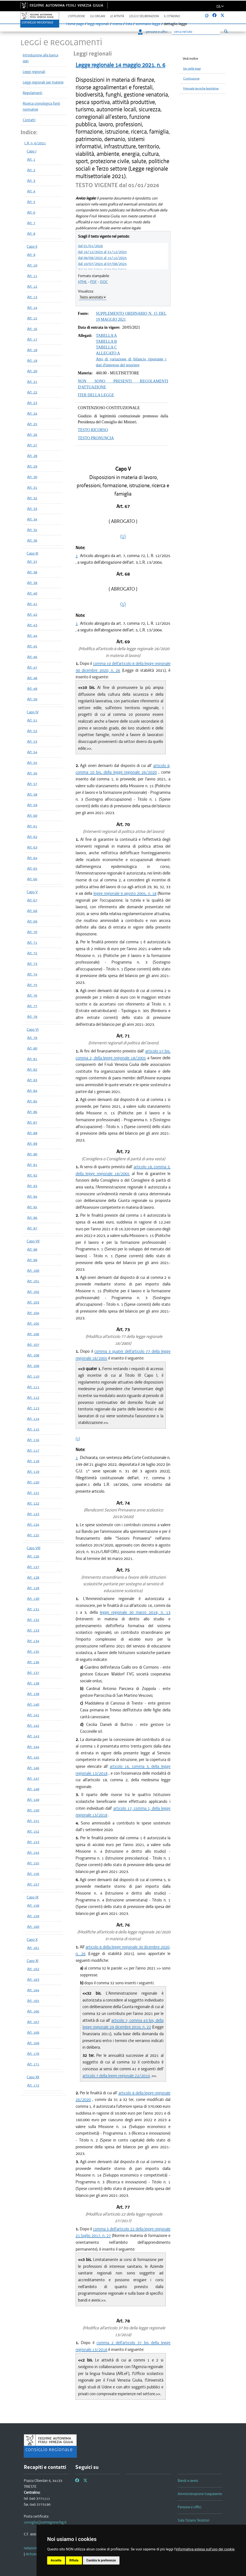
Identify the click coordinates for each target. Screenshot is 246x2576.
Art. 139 (33, 1693)
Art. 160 (33, 1926)
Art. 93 (32, 1185)
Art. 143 (33, 1736)
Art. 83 (32, 1080)
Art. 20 (32, 371)
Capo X (32, 1939)
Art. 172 (33, 2085)
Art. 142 (33, 1725)
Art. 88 (32, 1132)
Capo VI (33, 1029)
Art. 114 (33, 1418)
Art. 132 (33, 1619)
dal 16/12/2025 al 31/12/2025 (102, 251)
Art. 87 (32, 1122)
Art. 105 (33, 1323)
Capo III (32, 553)
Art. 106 (33, 1334)
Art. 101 (33, 1281)
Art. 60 (32, 815)
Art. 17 (32, 339)
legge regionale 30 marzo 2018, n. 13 (135, 1612)
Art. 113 (33, 1408)
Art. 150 (33, 1810)
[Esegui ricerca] (226, 31)
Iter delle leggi (192, 69)
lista (129, 23)
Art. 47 (32, 667)
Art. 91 (32, 1164)
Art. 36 (32, 540)
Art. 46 (32, 656)
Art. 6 (31, 212)
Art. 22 (32, 392)
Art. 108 (33, 1355)
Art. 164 (33, 1990)
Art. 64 (32, 857)
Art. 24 (32, 413)
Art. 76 (32, 995)
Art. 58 (32, 794)
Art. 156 (33, 1873)
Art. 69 (32, 921)
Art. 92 (32, 1175)
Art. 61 (32, 826)
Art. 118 (33, 1461)
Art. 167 (33, 2021)
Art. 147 (33, 1778)
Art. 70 (32, 931)
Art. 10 (32, 265)
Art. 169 (33, 2043)
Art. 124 (33, 1524)
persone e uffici (152, 32)
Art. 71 (32, 942)
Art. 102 (33, 1291)
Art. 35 (32, 529)
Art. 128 (33, 1577)
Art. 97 (32, 1228)
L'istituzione (76, 16)
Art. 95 (32, 1207)
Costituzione (191, 78)
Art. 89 (32, 1143)
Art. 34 (32, 519)
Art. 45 (32, 646)
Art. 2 (31, 170)
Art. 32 (32, 498)
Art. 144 (33, 1746)
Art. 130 (33, 1598)
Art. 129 (33, 1588)
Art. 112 (33, 1397)
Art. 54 (32, 752)
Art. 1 (31, 159)
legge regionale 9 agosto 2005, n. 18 (125, 893)
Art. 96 (32, 1217)
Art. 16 (32, 328)
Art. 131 (33, 1609)
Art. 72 (32, 953)
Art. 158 (33, 1905)
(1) (123, 536)
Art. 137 (33, 1672)
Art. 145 (33, 1757)
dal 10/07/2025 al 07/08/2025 (102, 263)
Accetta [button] (56, 2560)
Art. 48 (32, 677)
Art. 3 (31, 180)
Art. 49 (32, 688)
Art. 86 (32, 1111)
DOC (104, 281)
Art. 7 (31, 222)
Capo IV (33, 712)
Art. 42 (32, 614)
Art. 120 (33, 1482)
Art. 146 (33, 1767)
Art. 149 (33, 1799)
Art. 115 (33, 1429)
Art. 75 (32, 984)
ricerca (117, 23)
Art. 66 (32, 879)
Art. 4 (31, 191)
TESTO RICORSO (93, 430)
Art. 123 (33, 1513)
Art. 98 (32, 1249)
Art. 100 (33, 1270)
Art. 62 (32, 836)
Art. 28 (32, 455)
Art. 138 (33, 1683)
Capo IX (32, 1897)
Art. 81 (32, 1058)
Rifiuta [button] (73, 2560)
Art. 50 (32, 699)
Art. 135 (33, 1651)
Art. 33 (32, 508)
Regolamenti (32, 92)
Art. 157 (33, 1884)
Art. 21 (32, 381)
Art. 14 (32, 307)
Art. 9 (31, 254)
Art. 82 (32, 1069)
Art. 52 (32, 730)
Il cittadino (172, 16)
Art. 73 (32, 963)
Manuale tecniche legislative (201, 88)
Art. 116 (33, 1439)
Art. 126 (33, 1556)
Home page (75, 23)
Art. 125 (33, 1535)
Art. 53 (32, 741)
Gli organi (97, 16)
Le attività (117, 16)
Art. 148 (33, 1789)
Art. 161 (33, 1947)
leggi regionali (98, 23)
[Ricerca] (196, 32)
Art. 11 (32, 275)
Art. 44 (32, 635)
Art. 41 (32, 603)
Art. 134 (33, 1640)
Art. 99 (32, 1259)
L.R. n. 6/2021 (35, 143)
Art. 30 (32, 476)
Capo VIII (33, 1548)
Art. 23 (32, 402)
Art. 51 (32, 720)
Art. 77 (32, 1006)
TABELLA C (106, 347)
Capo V (32, 892)
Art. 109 (33, 1365)
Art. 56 (32, 773)
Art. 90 (32, 1154)
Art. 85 (32, 1101)
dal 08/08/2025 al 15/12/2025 (102, 257)
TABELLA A (106, 335)
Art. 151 (33, 1820)
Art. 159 (33, 1916)
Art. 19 (32, 360)
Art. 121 (33, 1492)
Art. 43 (32, 625)
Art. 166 (33, 2011)
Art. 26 (32, 434)
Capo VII (33, 1241)
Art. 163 (33, 1979)
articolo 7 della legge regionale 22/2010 (116, 2075)
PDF (93, 281)
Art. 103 (33, 1302)
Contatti (29, 120)
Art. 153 (33, 1841)
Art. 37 (32, 561)
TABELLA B (106, 341)
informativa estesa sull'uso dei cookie (205, 2549)
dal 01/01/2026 (90, 245)
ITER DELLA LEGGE (96, 395)
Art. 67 (32, 900)
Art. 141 (33, 1714)
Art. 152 (33, 1831)
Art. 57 (32, 783)
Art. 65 (32, 868)
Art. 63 (32, 847)
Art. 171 (33, 2064)
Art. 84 (32, 1090)
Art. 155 (33, 1863)
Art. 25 (32, 424)
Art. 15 (32, 318)
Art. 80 (32, 1048)
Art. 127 (33, 1566)
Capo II (32, 246)
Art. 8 (31, 233)
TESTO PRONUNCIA (96, 438)
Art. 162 (33, 1968)
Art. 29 (32, 466)
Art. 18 (32, 349)
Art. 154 (33, 1852)
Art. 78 (32, 1016)
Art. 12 (32, 286)
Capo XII (33, 2077)
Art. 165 (33, 2000)
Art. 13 (32, 297)
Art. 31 (32, 487)
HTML (82, 281)
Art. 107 (33, 1344)
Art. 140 (33, 1704)
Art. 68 (32, 910)
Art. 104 (33, 1312)
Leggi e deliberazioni (144, 16)
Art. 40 (32, 593)
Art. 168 (33, 2032)
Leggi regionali (34, 71)
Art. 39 (32, 582)
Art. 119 (33, 1471)
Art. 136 (33, 1662)
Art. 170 (33, 2053)
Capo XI (32, 1960)
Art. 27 (32, 445)
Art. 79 (32, 1037)
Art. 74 (32, 974)
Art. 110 (33, 1376)
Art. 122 (33, 1503)
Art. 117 (33, 1450)
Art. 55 (32, 762)
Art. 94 (32, 1196)
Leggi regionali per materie (43, 82)
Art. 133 (33, 1630)
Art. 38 (32, 572)
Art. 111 (33, 1386)
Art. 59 (32, 804)
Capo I (31, 151)
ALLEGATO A (108, 353)
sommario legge (148, 23)
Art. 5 (31, 201)
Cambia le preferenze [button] (101, 2560)
